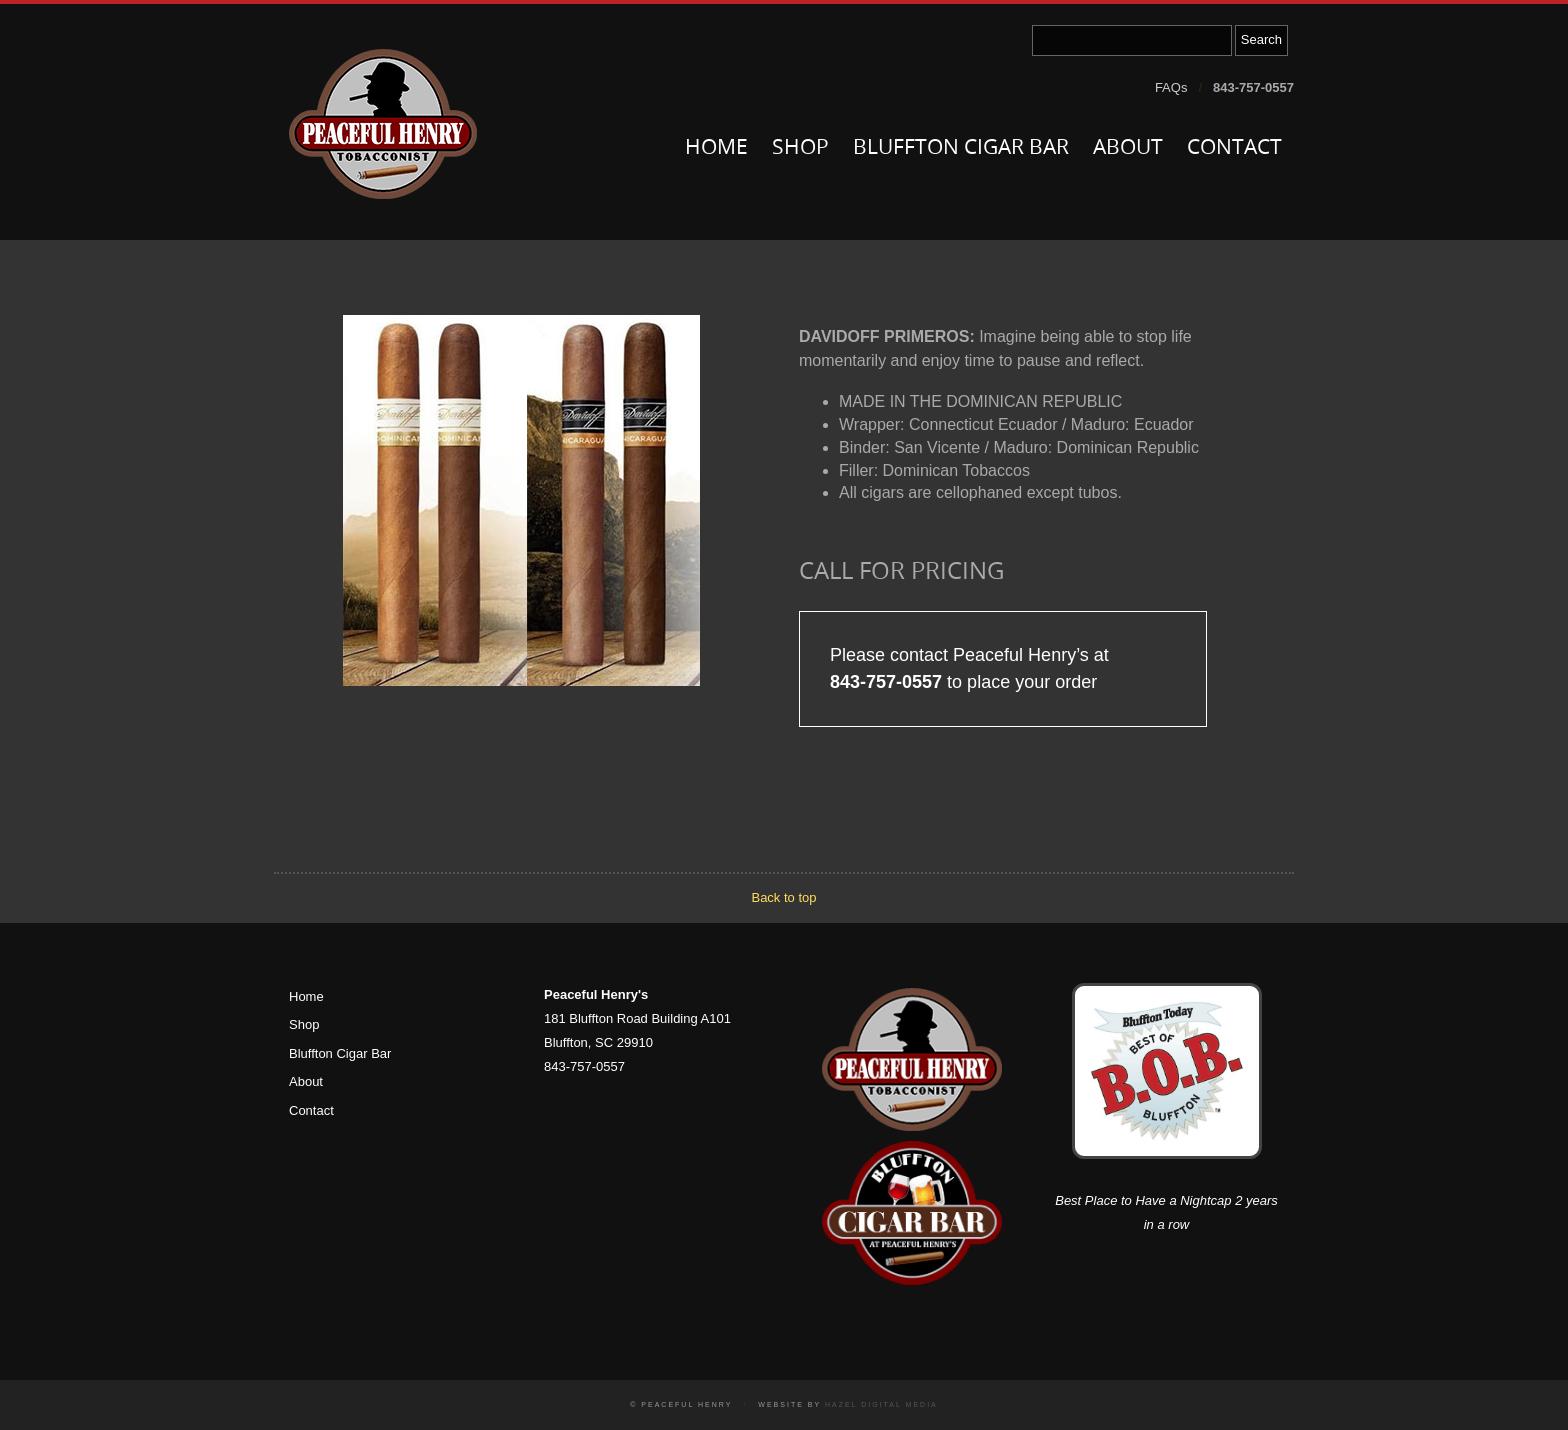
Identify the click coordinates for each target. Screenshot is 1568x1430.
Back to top (783, 897)
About (1128, 148)
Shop (800, 148)
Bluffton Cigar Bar (961, 148)
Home (716, 148)
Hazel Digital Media (881, 1404)
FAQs (1171, 87)
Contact (1234, 148)
